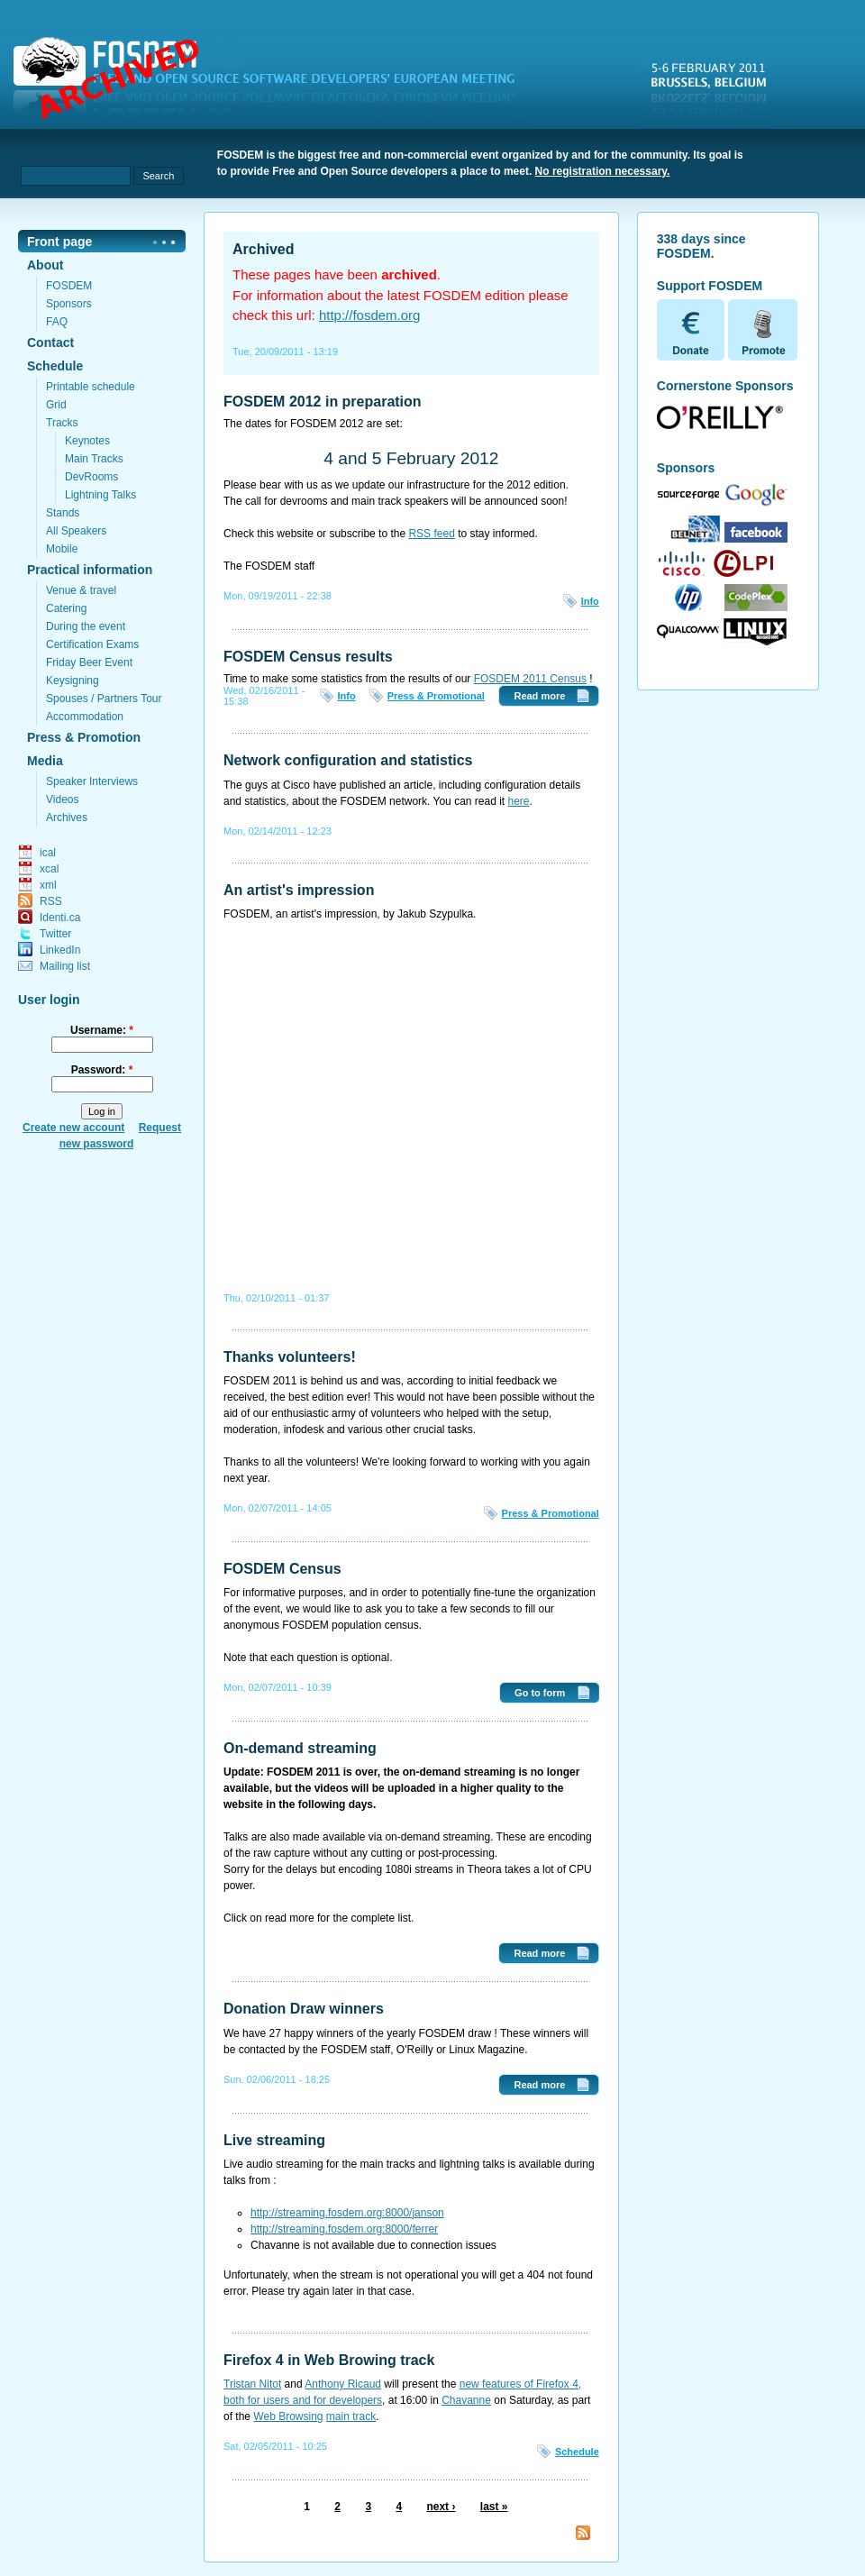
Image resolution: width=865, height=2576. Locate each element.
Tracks (62, 422)
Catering (66, 608)
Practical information (89, 569)
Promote (762, 330)
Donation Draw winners (303, 2008)
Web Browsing (288, 2416)
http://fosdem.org (370, 315)
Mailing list (65, 966)
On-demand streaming (300, 1748)
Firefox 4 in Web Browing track (328, 2360)
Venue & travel (81, 590)
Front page (59, 241)
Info (590, 601)
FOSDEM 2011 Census (530, 678)
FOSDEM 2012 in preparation (322, 401)
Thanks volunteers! (289, 1357)
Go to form (539, 1692)
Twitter (55, 933)
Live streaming (274, 2140)
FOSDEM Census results (308, 656)
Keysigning (72, 680)
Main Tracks (94, 458)
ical (48, 852)
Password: (102, 1070)
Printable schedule (90, 386)
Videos (62, 799)
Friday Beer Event (89, 662)
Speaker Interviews (92, 781)
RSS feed (431, 533)
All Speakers (76, 531)
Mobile (61, 549)
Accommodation (84, 716)
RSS (51, 901)
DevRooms (91, 476)
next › (440, 2506)
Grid (56, 404)
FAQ (57, 321)
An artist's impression (298, 890)
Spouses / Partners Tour (104, 698)
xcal (49, 869)
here (519, 801)
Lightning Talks (100, 495)
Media (45, 761)
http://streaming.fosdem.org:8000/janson (347, 2212)
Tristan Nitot (252, 2384)
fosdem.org (275, 82)
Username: (101, 1030)
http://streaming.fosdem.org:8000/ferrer (344, 2229)
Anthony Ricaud (343, 2384)
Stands (62, 513)
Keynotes (87, 440)
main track (351, 2416)
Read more (539, 695)
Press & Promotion (84, 737)
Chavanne (466, 2400)
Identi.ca (60, 917)
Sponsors (69, 303)
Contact (50, 342)
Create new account (73, 1127)
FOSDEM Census (282, 1568)
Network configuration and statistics (347, 760)
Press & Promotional (436, 695)
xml (48, 885)
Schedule (55, 366)
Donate (691, 330)
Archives (66, 817)
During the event (85, 626)
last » (494, 2506)
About (45, 265)
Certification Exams (92, 644)
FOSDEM (69, 285)
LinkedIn (60, 950)
